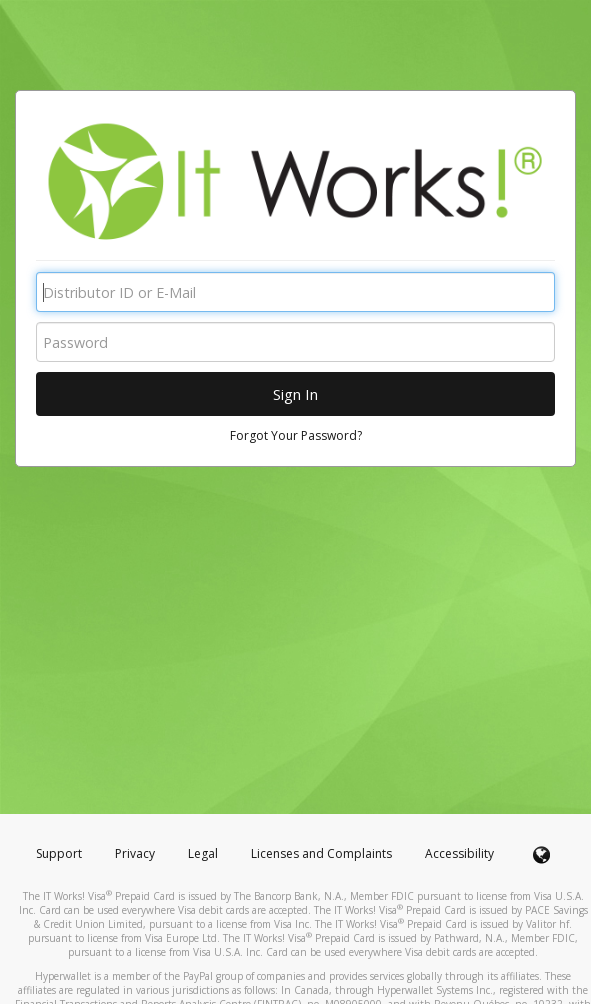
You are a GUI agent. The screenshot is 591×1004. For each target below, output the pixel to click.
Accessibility (459, 853)
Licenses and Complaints (323, 853)
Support (59, 853)
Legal (203, 853)
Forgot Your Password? (296, 435)
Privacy (135, 853)
